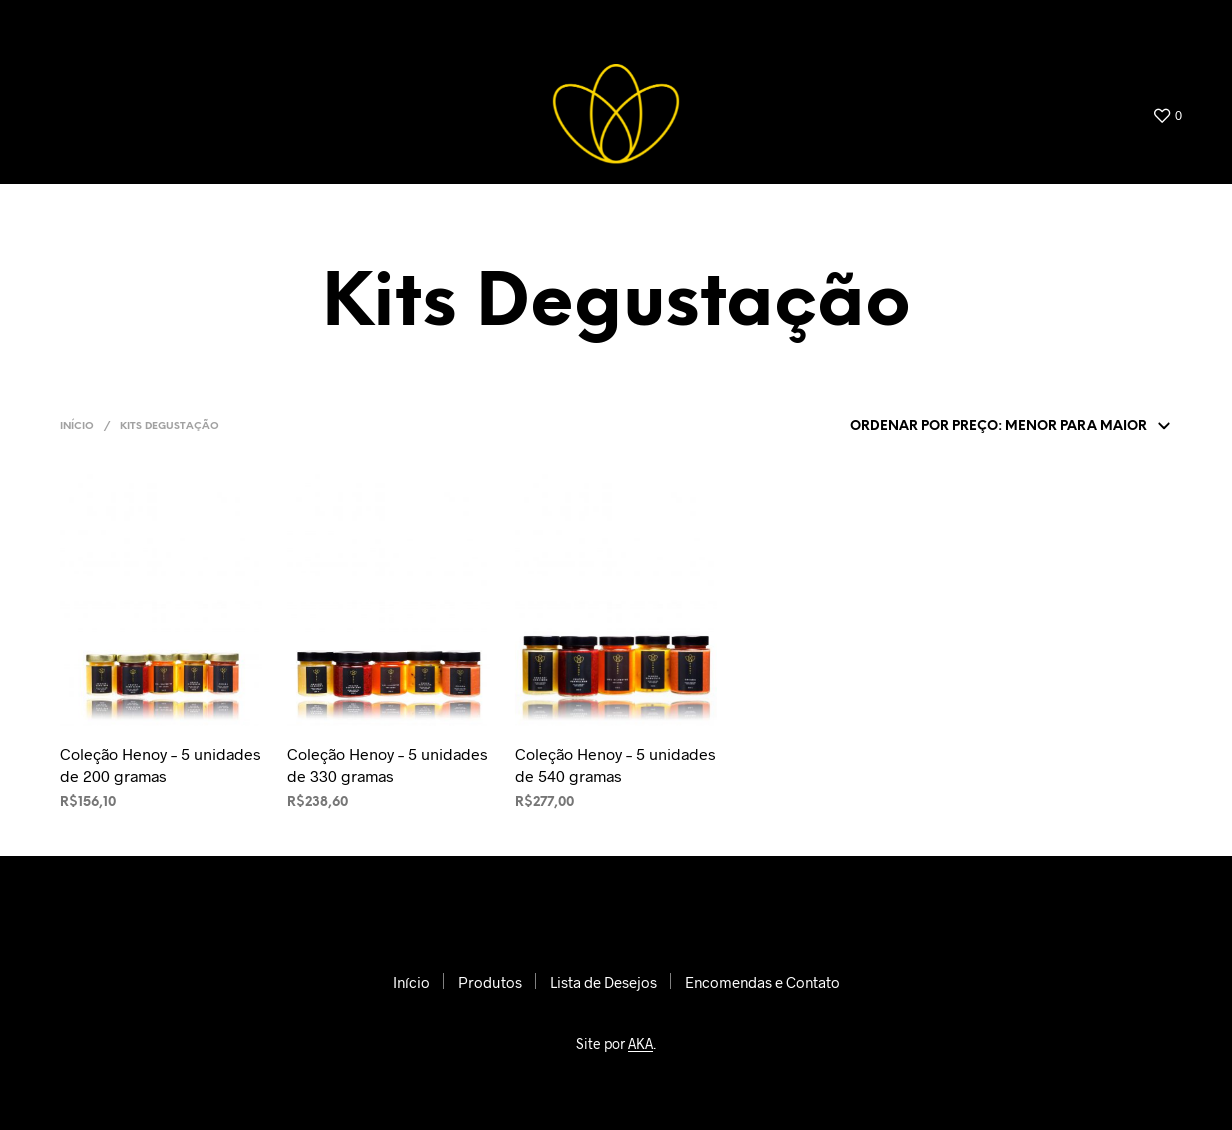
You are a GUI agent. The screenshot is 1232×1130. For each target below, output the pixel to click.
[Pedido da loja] (1007, 427)
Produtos (771, 24)
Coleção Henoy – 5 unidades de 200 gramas (160, 764)
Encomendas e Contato (1081, 24)
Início (679, 24)
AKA (640, 1044)
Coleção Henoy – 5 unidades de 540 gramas (615, 764)
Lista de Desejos (899, 24)
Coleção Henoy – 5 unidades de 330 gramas (387, 764)
